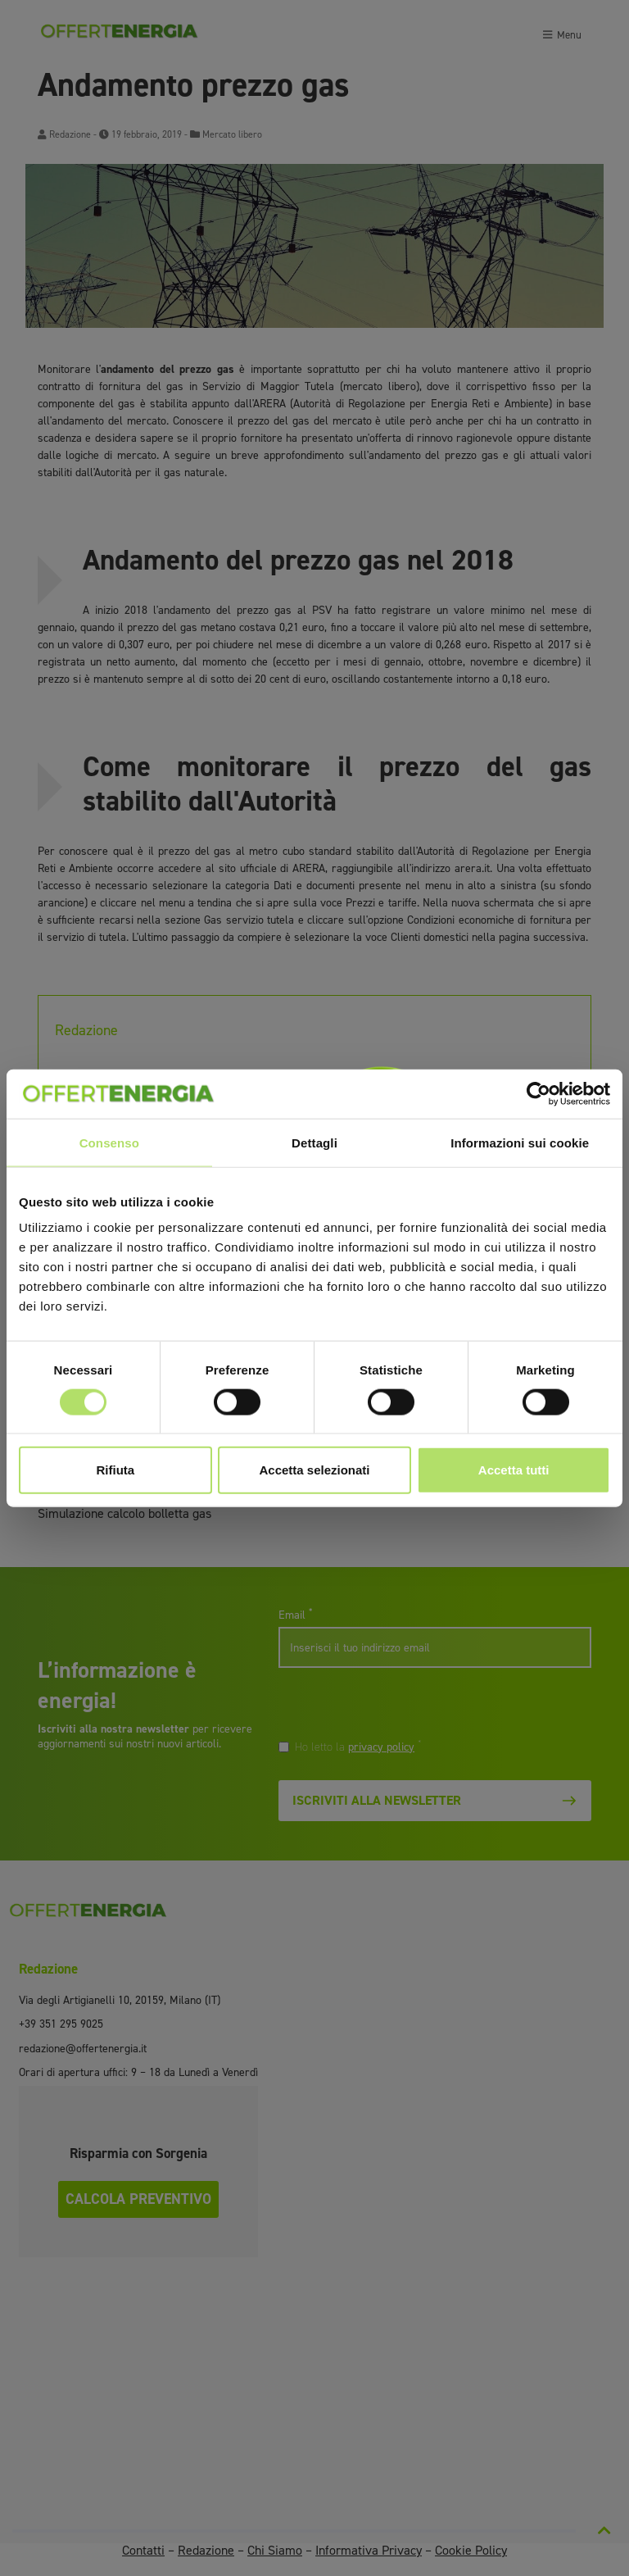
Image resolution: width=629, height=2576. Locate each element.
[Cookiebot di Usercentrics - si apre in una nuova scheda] (538, 1093)
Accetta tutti (514, 1470)
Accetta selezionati (314, 1470)
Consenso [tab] (109, 1142)
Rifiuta (115, 1470)
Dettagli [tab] (314, 1142)
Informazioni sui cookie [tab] (519, 1142)
